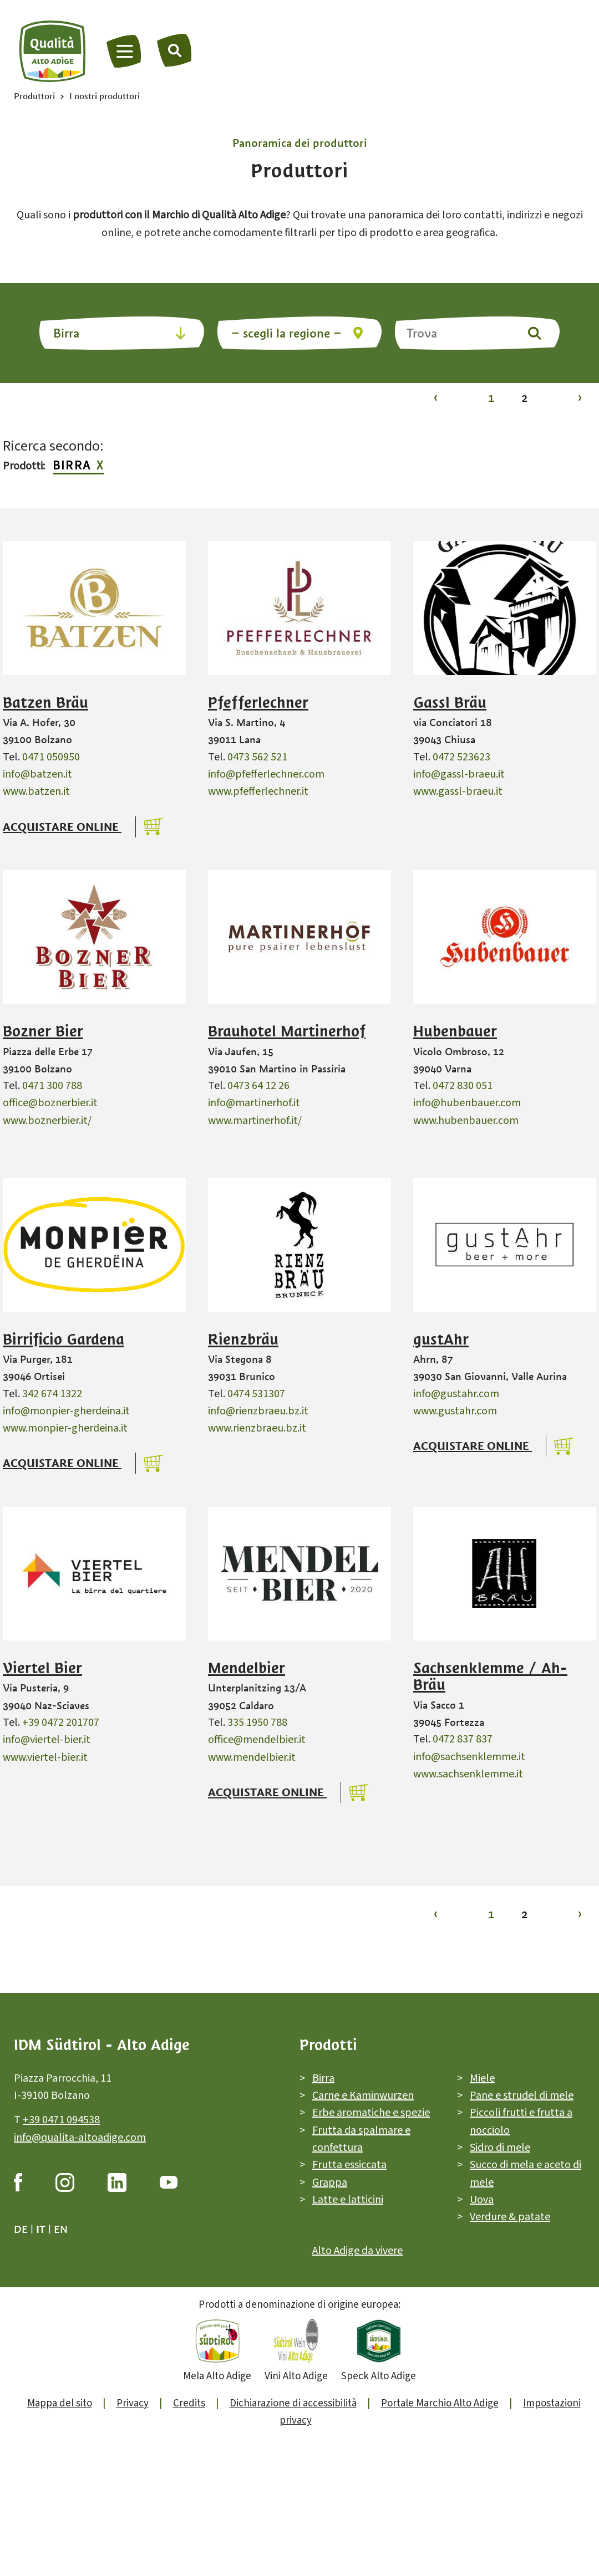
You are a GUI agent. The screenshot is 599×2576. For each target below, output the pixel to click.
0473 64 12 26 (258, 1085)
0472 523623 (461, 757)
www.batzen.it (36, 791)
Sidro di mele (500, 2147)
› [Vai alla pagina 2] (580, 397)
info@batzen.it (37, 774)
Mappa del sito (59, 2403)
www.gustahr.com (455, 1411)
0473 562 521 (257, 757)
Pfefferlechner (258, 702)
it (40, 2229)
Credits (189, 2403)
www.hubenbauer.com (466, 1120)
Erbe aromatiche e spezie (371, 2112)
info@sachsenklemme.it (469, 1757)
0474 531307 (256, 1394)
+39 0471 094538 (61, 2120)
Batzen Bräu (45, 702)
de (21, 2229)
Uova (482, 2199)
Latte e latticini (347, 2199)
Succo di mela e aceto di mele (525, 2173)
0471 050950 (51, 757)
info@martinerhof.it (254, 1103)
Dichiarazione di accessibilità (293, 2403)
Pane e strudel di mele (521, 2095)
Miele (482, 2078)
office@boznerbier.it (50, 1103)
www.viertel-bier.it (45, 1757)
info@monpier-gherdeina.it (66, 1411)
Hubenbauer (455, 1031)
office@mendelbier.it (257, 1739)
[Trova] (174, 50)
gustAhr (441, 1339)
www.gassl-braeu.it (457, 791)
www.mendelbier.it (252, 1757)
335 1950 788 (257, 1722)
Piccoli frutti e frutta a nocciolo (521, 2121)
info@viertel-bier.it (46, 1739)
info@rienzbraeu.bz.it (258, 1411)
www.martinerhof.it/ (255, 1120)
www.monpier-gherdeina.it (65, 1428)
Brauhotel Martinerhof (287, 1031)
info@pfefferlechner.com (266, 774)
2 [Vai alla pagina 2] (524, 397)
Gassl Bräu (449, 702)
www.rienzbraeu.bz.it (257, 1428)
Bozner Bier (43, 1031)
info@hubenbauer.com (467, 1103)
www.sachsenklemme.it (468, 1774)
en (61, 2229)
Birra (72, 466)
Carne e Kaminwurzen (363, 2095)
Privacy (132, 2403)
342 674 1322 (52, 1394)
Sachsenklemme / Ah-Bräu (490, 1677)
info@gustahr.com (456, 1394)
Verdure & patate (510, 2217)
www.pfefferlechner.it (258, 791)
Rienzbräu (243, 1339)
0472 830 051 (463, 1085)
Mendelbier (246, 1668)
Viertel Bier (42, 1668)
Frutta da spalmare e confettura (361, 2139)
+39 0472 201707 (60, 1722)
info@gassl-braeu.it (459, 774)
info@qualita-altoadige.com (80, 2137)
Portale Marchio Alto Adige (440, 2403)
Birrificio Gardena (63, 1339)
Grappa (329, 2182)
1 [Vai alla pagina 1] (491, 397)
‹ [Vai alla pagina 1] (436, 397)
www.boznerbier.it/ (47, 1120)
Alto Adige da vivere (357, 2251)
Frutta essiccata (349, 2165)
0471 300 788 (52, 1085)
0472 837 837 (463, 1739)
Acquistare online (62, 827)
